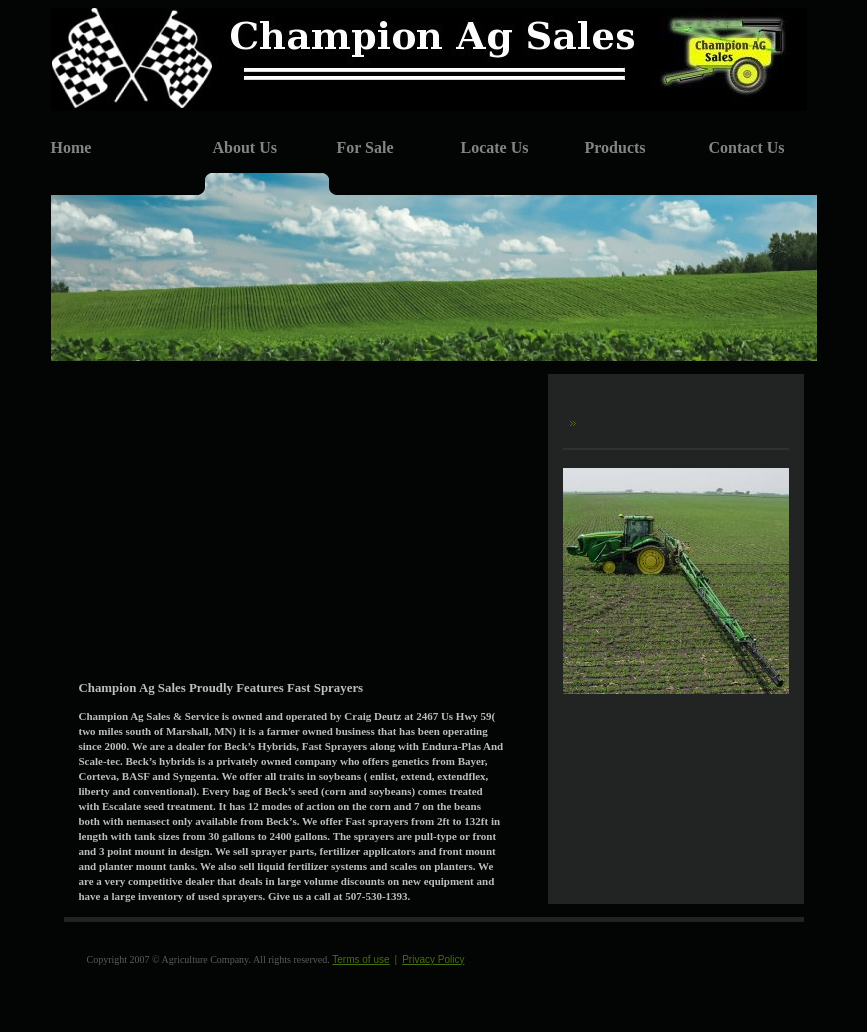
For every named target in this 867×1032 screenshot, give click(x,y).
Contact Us (747, 147)
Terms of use (360, 959)
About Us (245, 147)
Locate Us (495, 147)
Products (615, 147)
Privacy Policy (433, 959)
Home (71, 147)
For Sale (365, 147)
